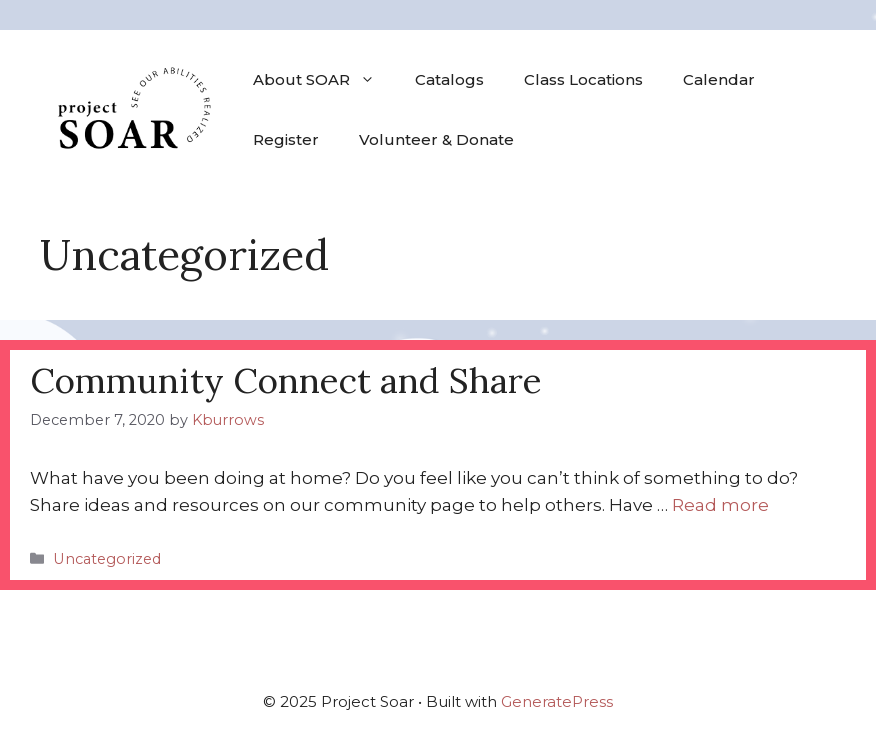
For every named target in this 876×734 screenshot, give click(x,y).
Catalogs (449, 79)
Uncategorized (107, 559)
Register (286, 139)
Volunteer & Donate (436, 139)
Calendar (719, 79)
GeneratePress (557, 701)
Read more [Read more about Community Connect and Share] (720, 505)
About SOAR (324, 80)
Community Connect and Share (286, 380)
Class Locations (583, 79)
